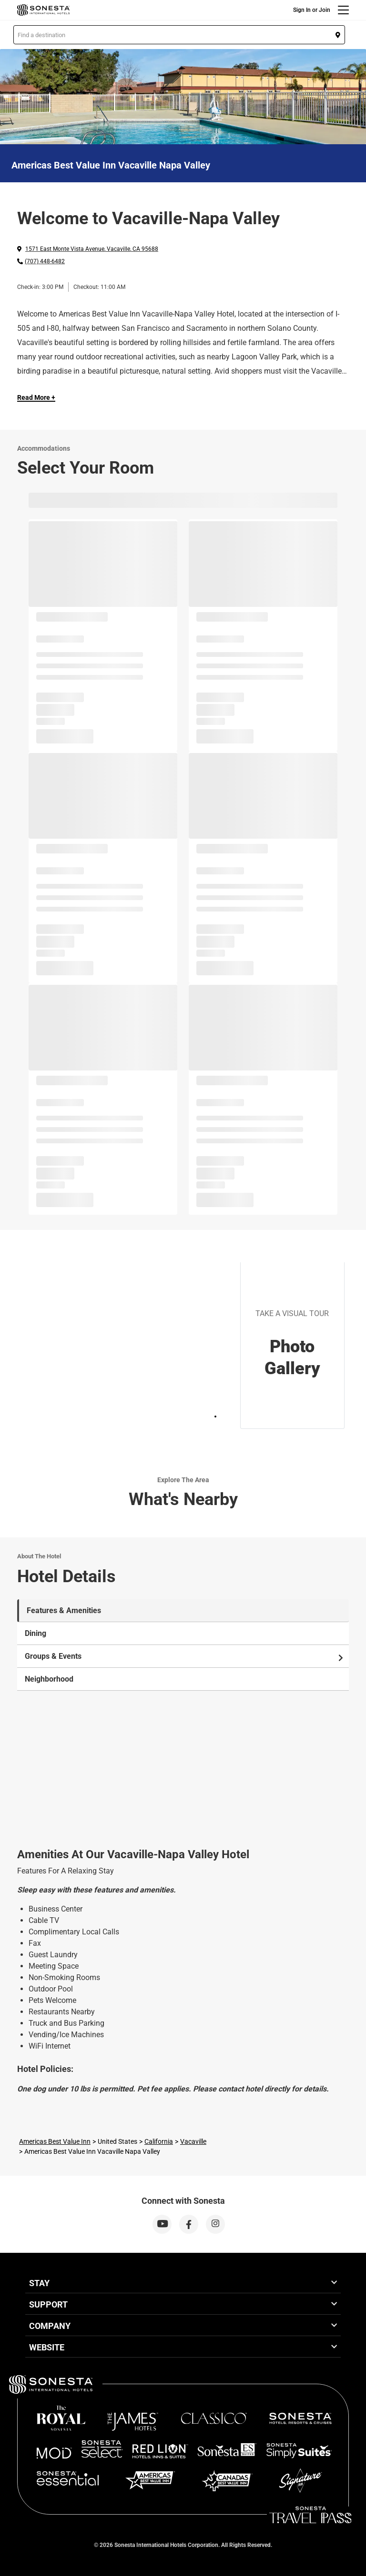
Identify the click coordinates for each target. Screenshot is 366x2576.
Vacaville (193, 2141)
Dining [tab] (35, 1633)
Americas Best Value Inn (55, 2141)
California (158, 2141)
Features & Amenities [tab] (64, 1610)
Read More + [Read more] (36, 397)
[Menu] (343, 10)
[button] (179, 34)
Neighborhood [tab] (49, 1679)
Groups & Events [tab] (185, 1656)
